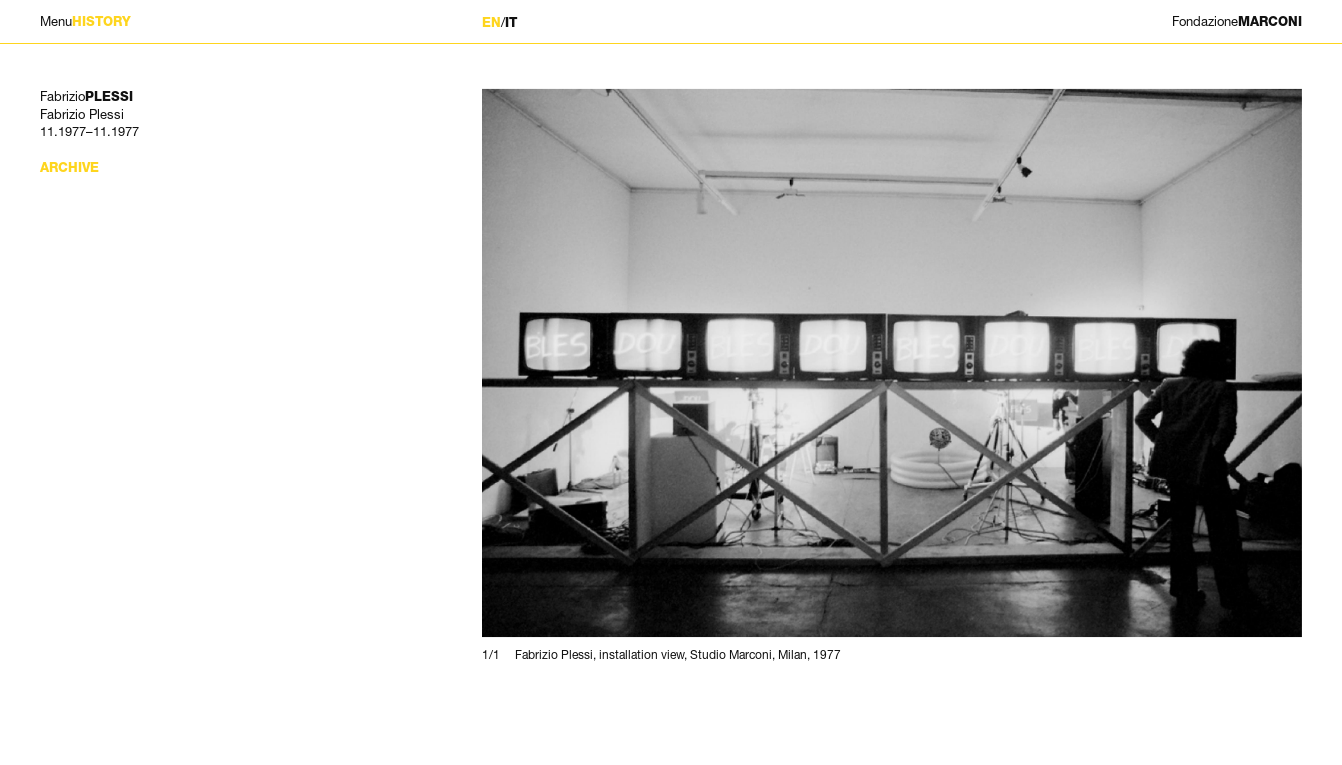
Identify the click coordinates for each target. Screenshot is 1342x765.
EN (491, 22)
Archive (69, 167)
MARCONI (1237, 21)
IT (511, 22)
